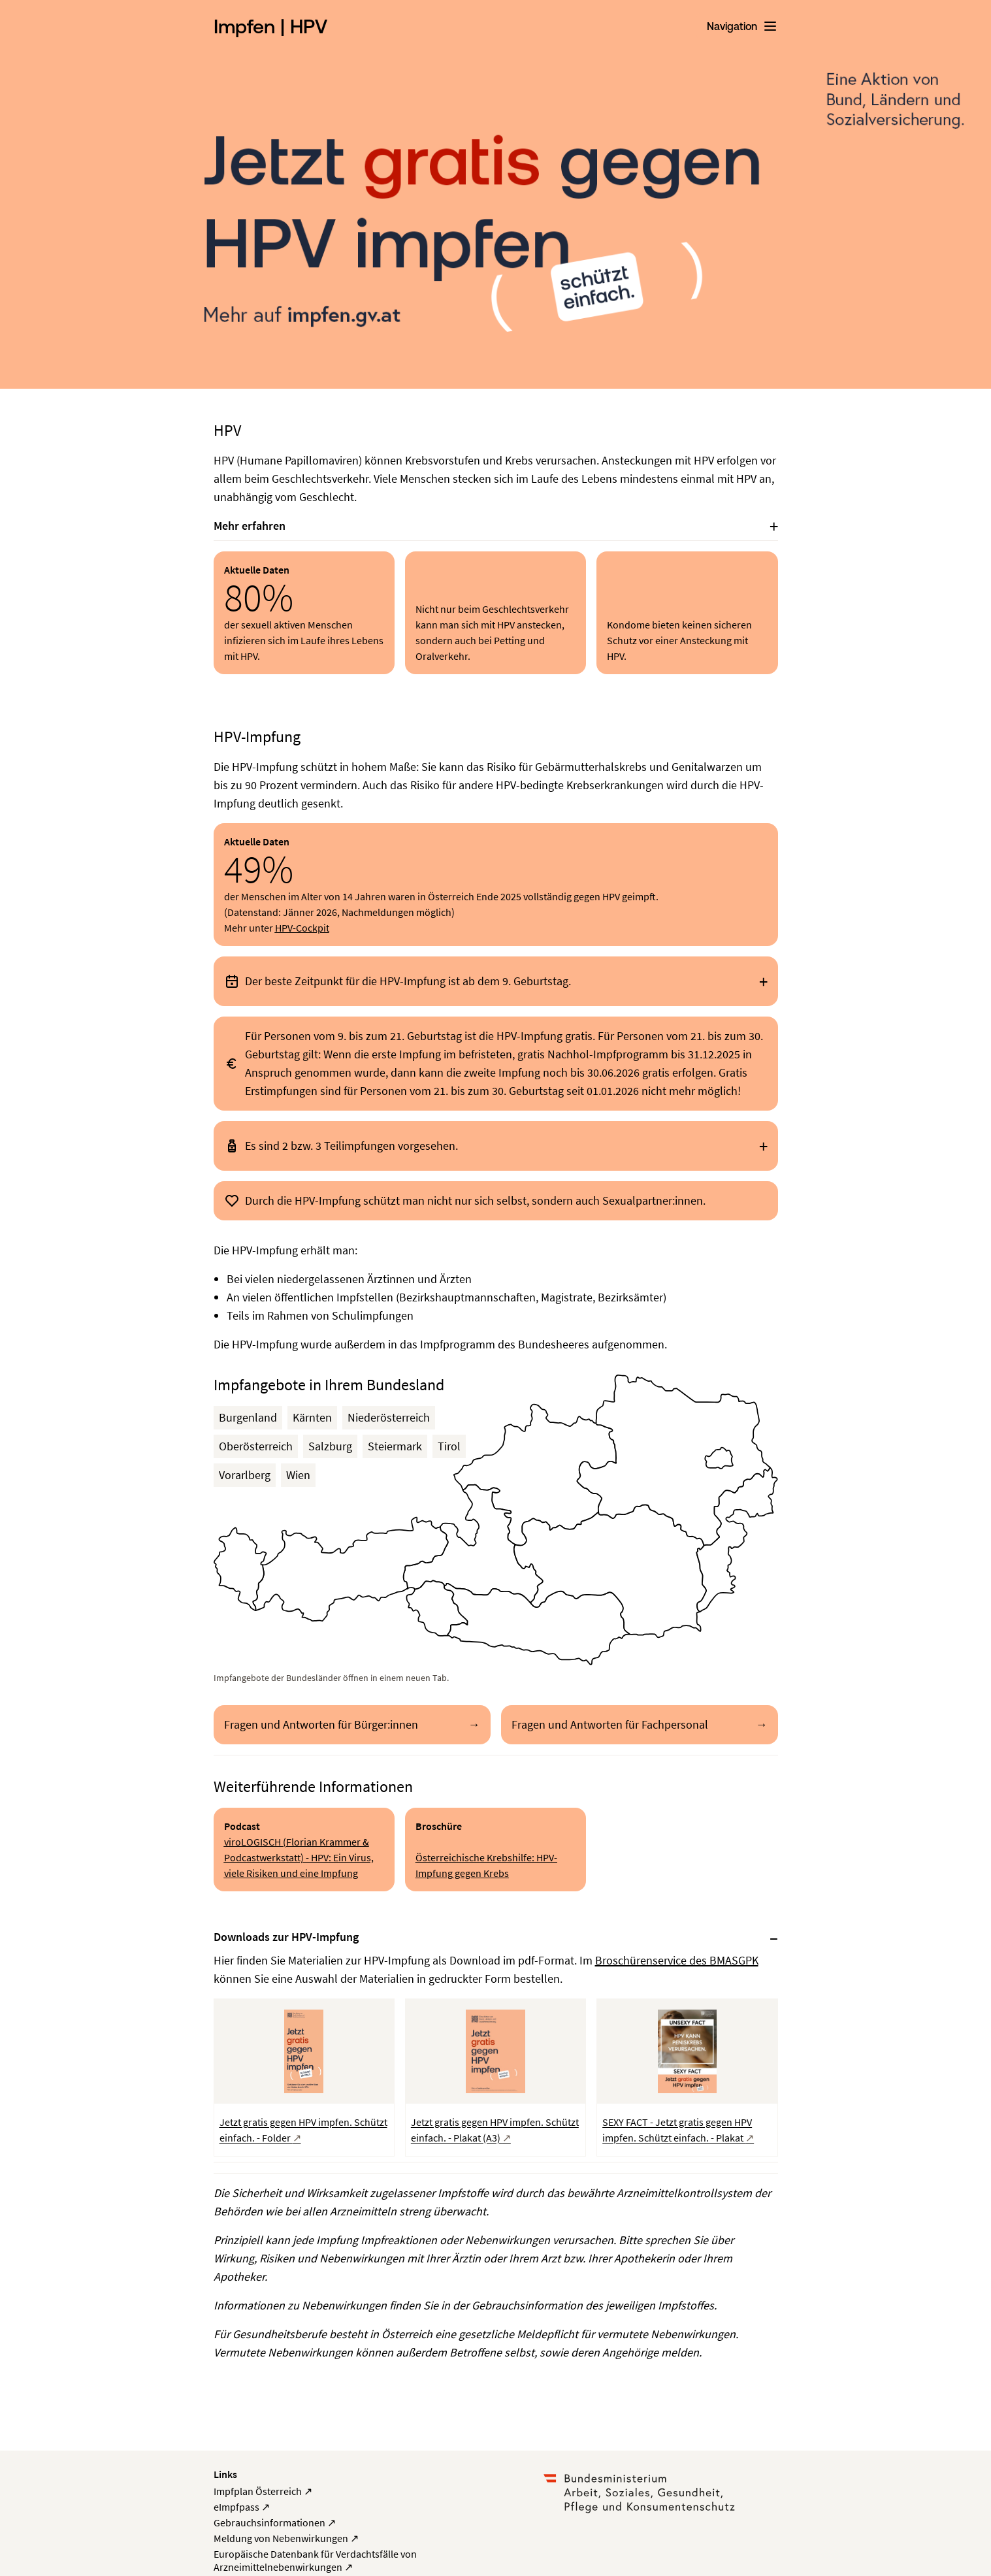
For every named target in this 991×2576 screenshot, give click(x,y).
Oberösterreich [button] (256, 1446)
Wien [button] (298, 1474)
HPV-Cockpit (302, 927)
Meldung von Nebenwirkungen (286, 2538)
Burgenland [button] (248, 1417)
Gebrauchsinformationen (275, 2522)
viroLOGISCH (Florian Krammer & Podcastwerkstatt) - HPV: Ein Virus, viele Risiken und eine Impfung (299, 1857)
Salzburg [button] (330, 1446)
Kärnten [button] (312, 1417)
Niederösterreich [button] (389, 1417)
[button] (534, 1475)
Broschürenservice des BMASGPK (676, 1960)
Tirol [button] (449, 1446)
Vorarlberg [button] (244, 1474)
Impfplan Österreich (263, 2491)
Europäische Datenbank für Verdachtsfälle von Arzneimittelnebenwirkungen (315, 2560)
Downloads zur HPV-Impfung (286, 1936)
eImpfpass (242, 2506)
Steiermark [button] (395, 1446)
